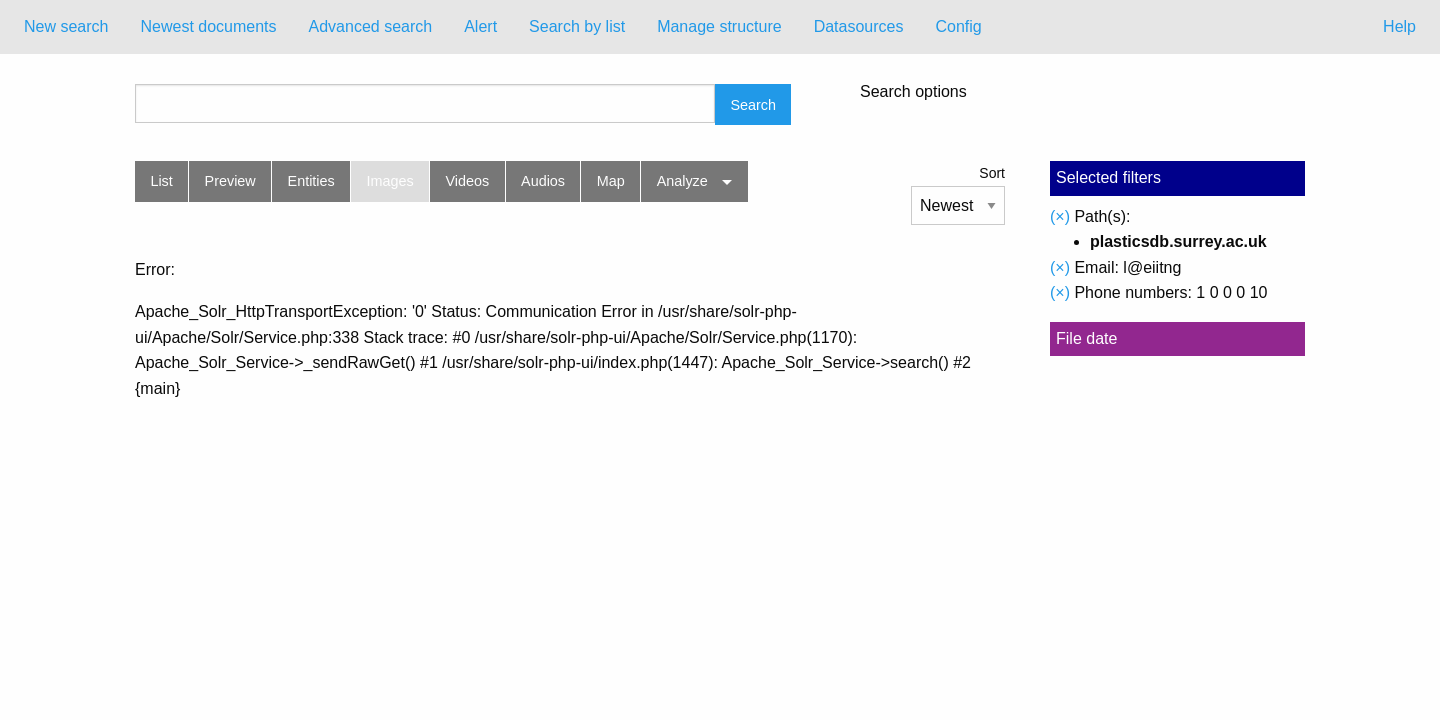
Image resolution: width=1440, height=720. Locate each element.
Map (611, 181)
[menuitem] (66, 27)
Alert (480, 26)
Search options (913, 92)
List (161, 181)
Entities (311, 181)
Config (958, 26)
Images (390, 181)
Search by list (577, 26)
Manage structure (719, 26)
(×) (1060, 216)
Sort (992, 173)
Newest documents (208, 26)
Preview (230, 181)
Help (1399, 26)
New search (66, 26)
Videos (468, 181)
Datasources (859, 26)
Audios (543, 181)
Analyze (682, 181)
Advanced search (371, 26)
